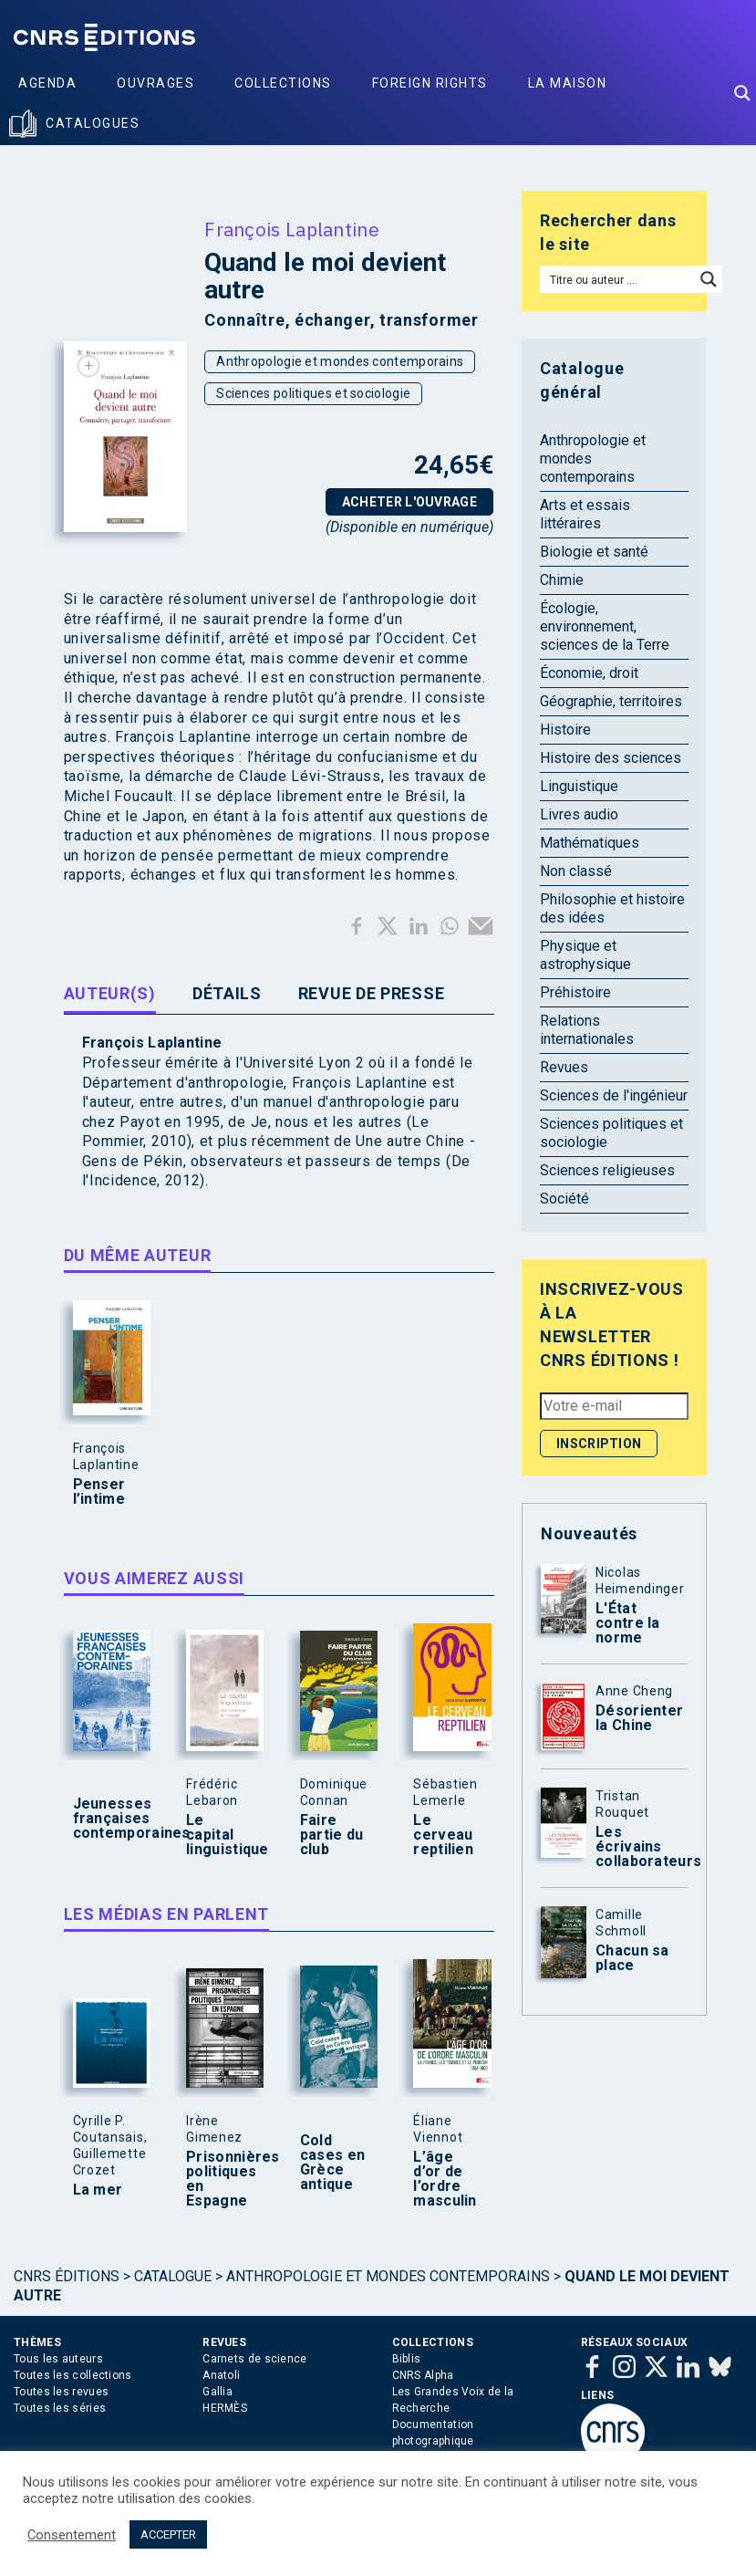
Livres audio (579, 814)
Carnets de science (254, 2358)
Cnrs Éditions (66, 2276)
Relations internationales (587, 1030)
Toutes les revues (61, 2391)
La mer (98, 2190)
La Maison (567, 83)
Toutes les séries (60, 2408)
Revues (564, 1067)
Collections (283, 83)
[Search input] (618, 279)
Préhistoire (575, 992)
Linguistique (579, 786)
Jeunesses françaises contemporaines (107, 1819)
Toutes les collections (73, 2375)
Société (564, 1198)
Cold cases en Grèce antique (332, 2162)
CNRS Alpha (423, 2375)
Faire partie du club (332, 1835)
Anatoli (221, 2375)
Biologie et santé (594, 551)
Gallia (217, 2391)
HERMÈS (224, 2408)
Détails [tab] (227, 993)
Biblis (406, 2358)
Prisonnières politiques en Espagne (220, 2179)
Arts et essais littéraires (585, 514)
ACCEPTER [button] (168, 2534)
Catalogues (93, 123)
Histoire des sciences (610, 758)
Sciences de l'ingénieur (614, 1095)
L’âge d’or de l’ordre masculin (444, 2179)
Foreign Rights (430, 83)
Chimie (562, 580)
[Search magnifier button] (742, 93)
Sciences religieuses (607, 1170)
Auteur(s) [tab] (110, 993)
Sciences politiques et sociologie (313, 393)
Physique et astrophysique (585, 955)
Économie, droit (589, 673)
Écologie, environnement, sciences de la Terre (604, 626)
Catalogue (173, 2276)
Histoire (565, 729)
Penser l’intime (99, 1492)
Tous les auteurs (58, 2358)
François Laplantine (291, 229)
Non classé (576, 871)
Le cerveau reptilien (443, 1835)
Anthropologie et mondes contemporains (339, 361)
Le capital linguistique (220, 1835)
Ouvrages (155, 83)
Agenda (47, 83)
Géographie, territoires (611, 701)
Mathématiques (589, 842)
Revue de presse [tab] (371, 993)
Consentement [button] (71, 2535)
